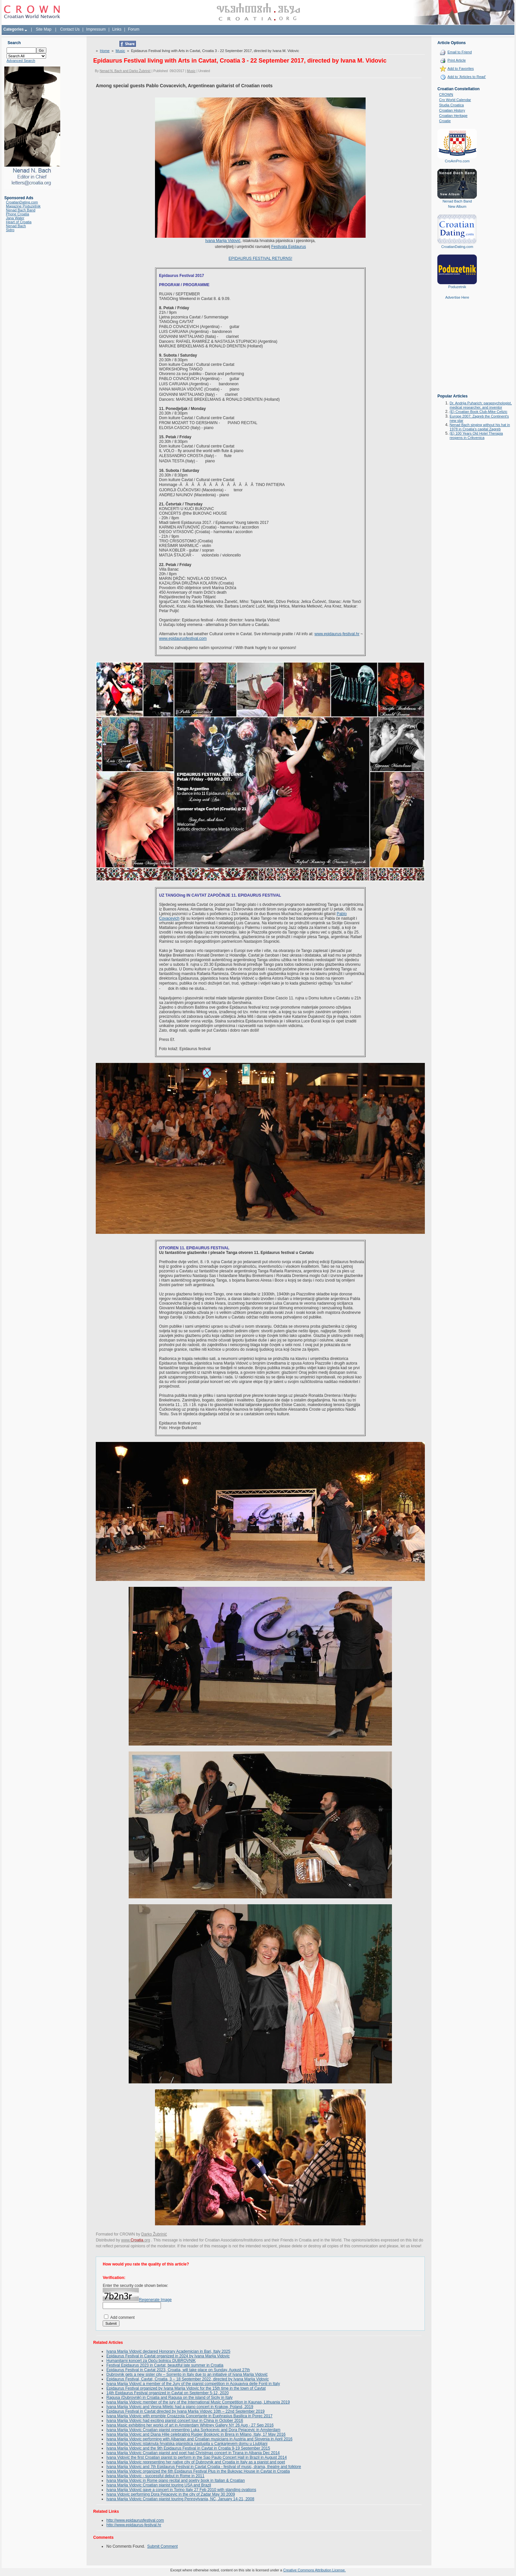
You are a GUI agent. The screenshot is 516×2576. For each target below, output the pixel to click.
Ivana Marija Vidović (223, 240)
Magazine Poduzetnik (23, 206)
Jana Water (15, 218)
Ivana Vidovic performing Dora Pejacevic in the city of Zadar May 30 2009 (170, 2494)
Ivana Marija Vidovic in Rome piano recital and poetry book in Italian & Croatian (175, 2480)
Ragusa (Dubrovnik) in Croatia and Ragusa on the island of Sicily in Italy (169, 2397)
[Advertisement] (457, 351)
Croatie (445, 121)
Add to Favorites (461, 68)
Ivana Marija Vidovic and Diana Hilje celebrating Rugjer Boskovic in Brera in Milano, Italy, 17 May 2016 (196, 2434)
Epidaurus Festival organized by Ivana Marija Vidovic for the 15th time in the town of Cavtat (186, 2388)
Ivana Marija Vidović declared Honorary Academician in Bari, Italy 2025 (168, 2351)
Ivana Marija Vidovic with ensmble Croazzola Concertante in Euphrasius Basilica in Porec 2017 (189, 2416)
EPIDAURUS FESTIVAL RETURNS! (260, 258)
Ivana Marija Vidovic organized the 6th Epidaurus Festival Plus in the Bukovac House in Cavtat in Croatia (198, 2471)
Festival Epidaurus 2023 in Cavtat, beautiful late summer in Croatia (164, 2365)
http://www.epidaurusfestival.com (135, 2520)
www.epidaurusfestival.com (183, 638)
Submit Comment (162, 2546)
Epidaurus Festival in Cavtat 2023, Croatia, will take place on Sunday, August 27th (178, 2370)
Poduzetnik (457, 287)
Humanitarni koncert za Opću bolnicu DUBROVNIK (150, 2360)
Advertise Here (457, 297)
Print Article (457, 60)
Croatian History (452, 110)
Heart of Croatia (19, 222)
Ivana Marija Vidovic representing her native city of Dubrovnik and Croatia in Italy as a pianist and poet (195, 2462)
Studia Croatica (451, 105)
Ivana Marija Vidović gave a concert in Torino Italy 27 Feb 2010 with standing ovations (181, 2489)
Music (120, 51)
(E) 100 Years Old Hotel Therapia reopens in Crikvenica (476, 435)
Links (116, 29)
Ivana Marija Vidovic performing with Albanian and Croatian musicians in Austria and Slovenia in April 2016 (199, 2439)
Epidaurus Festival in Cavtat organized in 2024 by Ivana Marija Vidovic (168, 2356)
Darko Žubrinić (154, 2234)
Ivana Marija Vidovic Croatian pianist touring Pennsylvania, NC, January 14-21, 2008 (180, 2499)
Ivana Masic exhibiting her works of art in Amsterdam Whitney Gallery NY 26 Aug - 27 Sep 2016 (189, 2425)
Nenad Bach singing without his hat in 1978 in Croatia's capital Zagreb (480, 427)
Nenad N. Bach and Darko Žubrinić (125, 71)
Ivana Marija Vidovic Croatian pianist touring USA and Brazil (158, 2485)
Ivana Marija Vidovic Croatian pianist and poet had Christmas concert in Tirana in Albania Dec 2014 (193, 2453)
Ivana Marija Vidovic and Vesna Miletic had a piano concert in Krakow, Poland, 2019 (179, 2406)
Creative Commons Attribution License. (314, 2570)
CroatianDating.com (22, 202)
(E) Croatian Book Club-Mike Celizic (478, 412)
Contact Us (70, 29)
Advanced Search (21, 61)
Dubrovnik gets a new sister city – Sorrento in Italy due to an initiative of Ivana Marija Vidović (187, 2374)
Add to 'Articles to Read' (467, 77)
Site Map (43, 29)
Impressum (96, 29)
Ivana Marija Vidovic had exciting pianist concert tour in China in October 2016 (174, 2420)
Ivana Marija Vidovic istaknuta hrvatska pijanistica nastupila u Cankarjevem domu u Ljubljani (186, 2443)
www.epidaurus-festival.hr (337, 634)
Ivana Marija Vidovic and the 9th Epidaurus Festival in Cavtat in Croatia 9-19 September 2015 (188, 2448)
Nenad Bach (16, 226)
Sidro (10, 230)
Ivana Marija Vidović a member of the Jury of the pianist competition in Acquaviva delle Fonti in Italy (193, 2383)
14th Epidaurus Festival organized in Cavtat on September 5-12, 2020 (167, 2393)
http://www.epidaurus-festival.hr (133, 2525)
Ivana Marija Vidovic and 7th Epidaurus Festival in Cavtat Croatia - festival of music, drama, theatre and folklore (203, 2466)
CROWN (446, 94)
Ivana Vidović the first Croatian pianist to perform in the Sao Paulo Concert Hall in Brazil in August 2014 (196, 2457)
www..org (135, 2240)
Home (105, 51)
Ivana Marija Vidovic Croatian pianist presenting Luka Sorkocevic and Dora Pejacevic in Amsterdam (193, 2429)
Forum (134, 29)
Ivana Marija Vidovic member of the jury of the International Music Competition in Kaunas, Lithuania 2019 (198, 2402)
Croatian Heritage (453, 116)
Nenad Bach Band (20, 210)
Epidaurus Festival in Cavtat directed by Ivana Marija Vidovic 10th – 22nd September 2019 (185, 2411)
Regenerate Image (155, 2299)
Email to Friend (460, 52)
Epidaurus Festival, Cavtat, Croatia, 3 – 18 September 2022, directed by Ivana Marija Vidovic (187, 2379)
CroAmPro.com (457, 161)
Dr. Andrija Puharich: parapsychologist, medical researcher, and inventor (481, 405)
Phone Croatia (17, 214)
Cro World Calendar (455, 100)
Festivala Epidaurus (288, 246)
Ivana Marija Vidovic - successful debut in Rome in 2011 (155, 2476)
